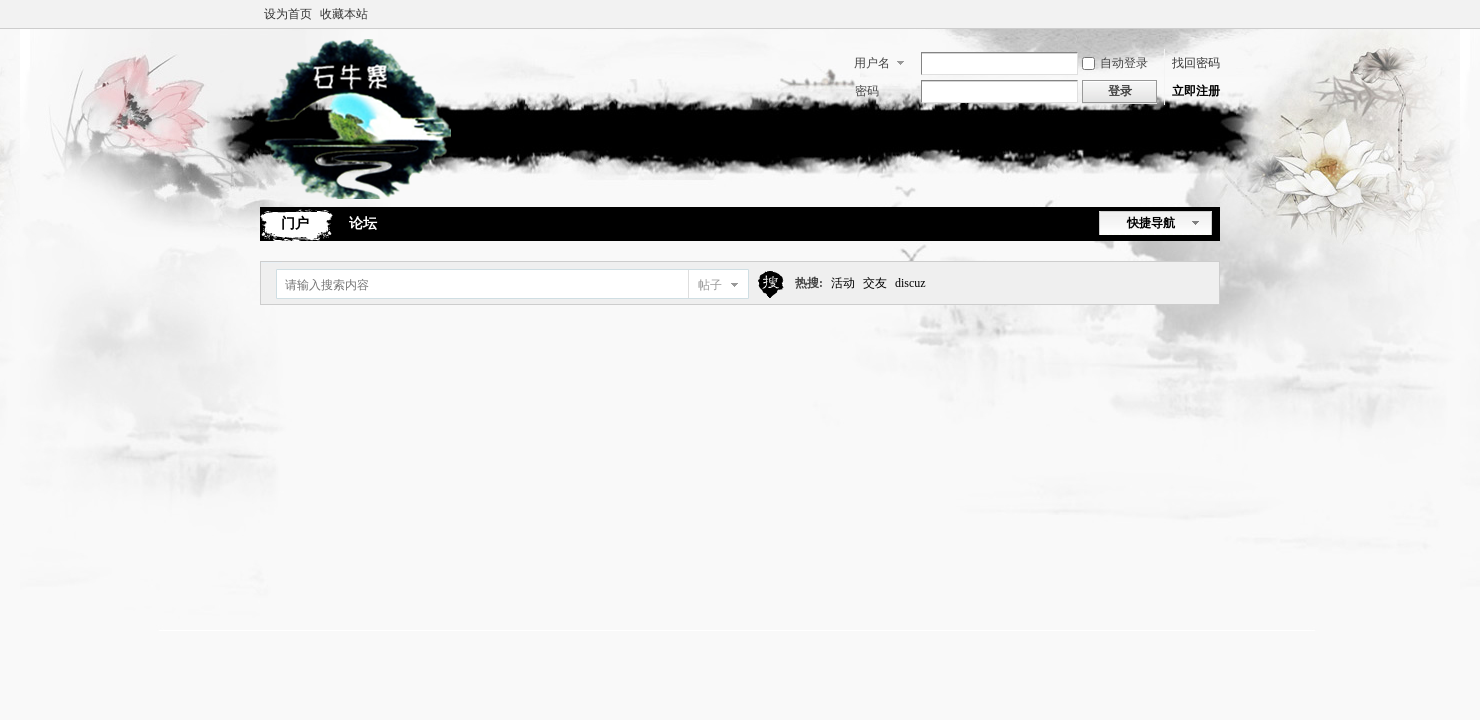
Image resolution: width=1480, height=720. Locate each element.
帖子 (710, 285)
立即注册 (1196, 91)
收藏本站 (344, 14)
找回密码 (1196, 63)
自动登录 (1115, 63)
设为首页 (288, 14)
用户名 (872, 63)
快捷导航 (1151, 223)
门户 (295, 223)
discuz (910, 283)
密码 (867, 91)
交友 (875, 283)
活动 (843, 283)
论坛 (363, 223)
